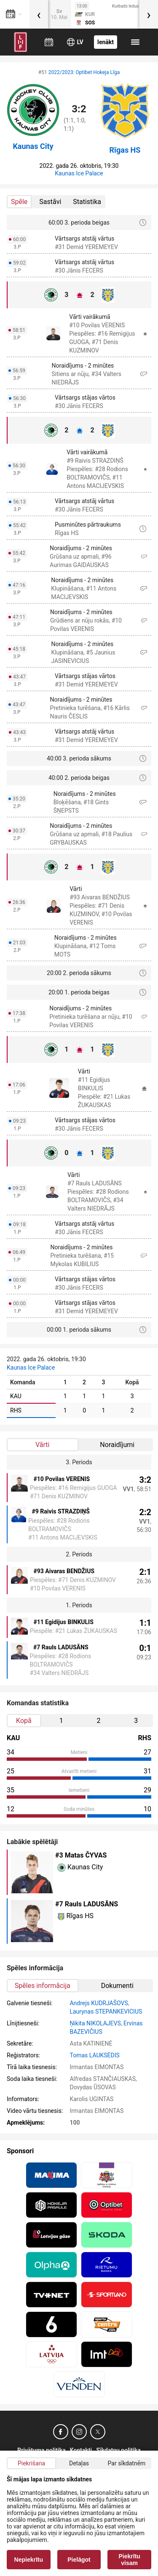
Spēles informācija (42, 1986)
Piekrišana (31, 2463)
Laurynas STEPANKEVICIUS (106, 2011)
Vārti (42, 1445)
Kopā (24, 1721)
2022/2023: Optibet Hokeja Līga (84, 72)
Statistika (87, 202)
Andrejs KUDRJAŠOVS (99, 2003)
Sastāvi (50, 202)
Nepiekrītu (28, 2559)
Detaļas (79, 2463)
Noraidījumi (117, 1445)
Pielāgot (78, 2559)
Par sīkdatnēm (127, 2463)
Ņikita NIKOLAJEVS (95, 2023)
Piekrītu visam (129, 2559)
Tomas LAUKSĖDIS (94, 2055)
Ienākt (105, 42)
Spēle (19, 202)
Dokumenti (117, 1986)
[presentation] (38, 14)
